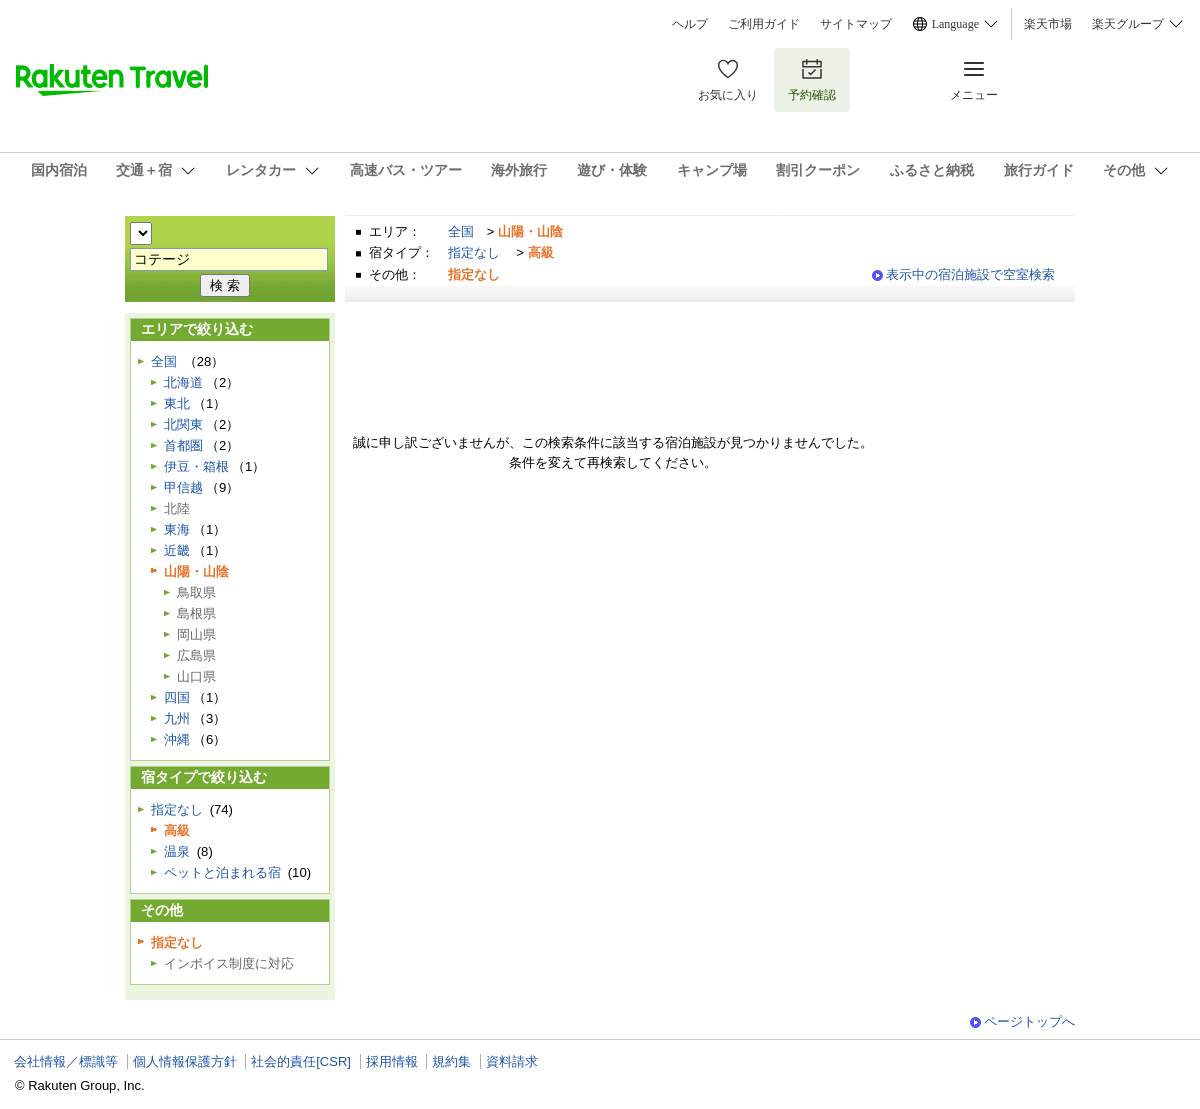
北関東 (183, 424)
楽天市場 (1048, 24)
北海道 (183, 382)
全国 (461, 231)
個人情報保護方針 (185, 1061)
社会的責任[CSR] (301, 1061)
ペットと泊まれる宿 (222, 872)
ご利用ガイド (764, 24)
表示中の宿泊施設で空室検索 (970, 274)
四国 (177, 697)
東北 (177, 403)
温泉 (177, 851)
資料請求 (512, 1061)
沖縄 (177, 739)
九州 (177, 718)
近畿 (177, 550)
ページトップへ (1029, 1021)
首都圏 (183, 445)
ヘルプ (690, 24)
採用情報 (392, 1061)
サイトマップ (856, 24)
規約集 (451, 1061)
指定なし (474, 252)
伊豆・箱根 (196, 466)
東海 (177, 529)
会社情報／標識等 (66, 1061)
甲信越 (183, 487)
